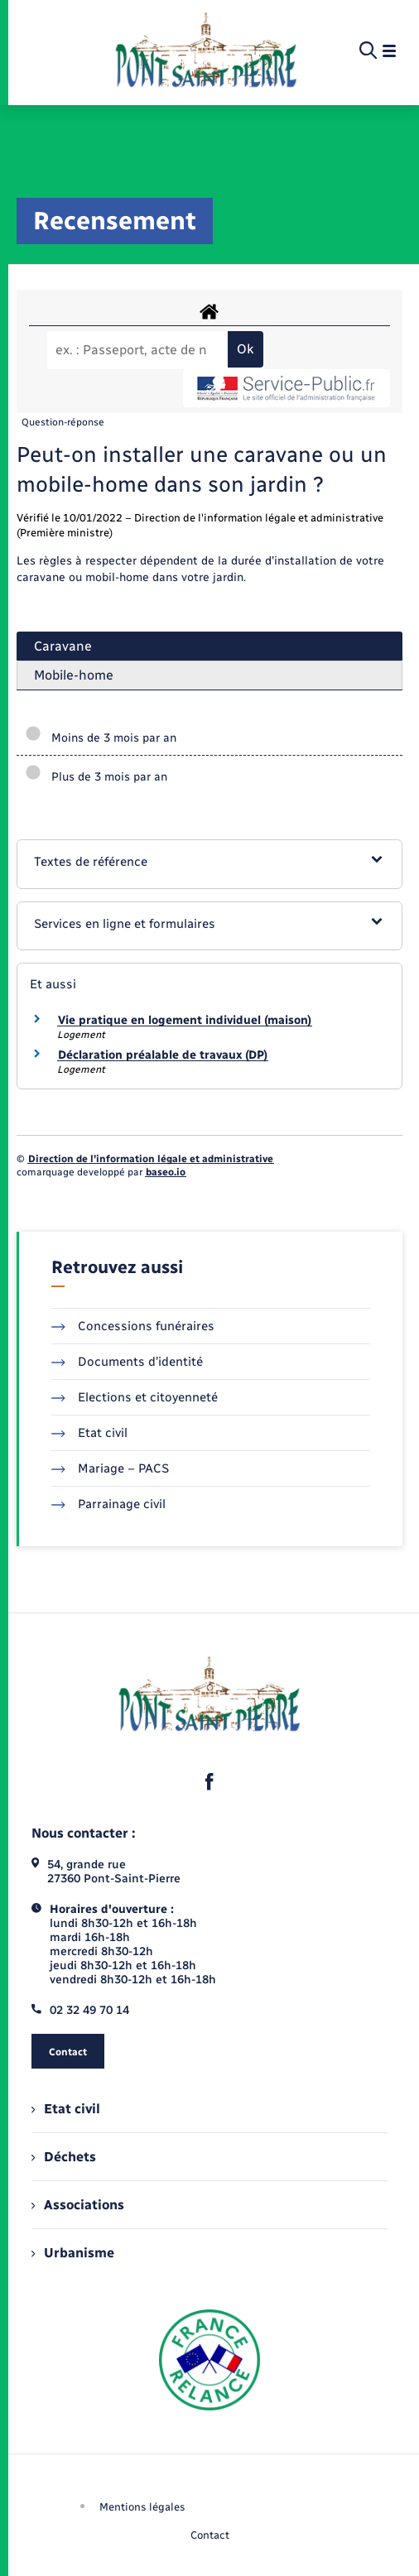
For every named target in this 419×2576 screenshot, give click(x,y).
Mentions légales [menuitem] (142, 2507)
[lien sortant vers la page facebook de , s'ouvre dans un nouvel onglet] (209, 1782)
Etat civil (89, 1432)
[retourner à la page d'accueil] (206, 51)
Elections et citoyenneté (134, 1397)
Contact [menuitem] (209, 2535)
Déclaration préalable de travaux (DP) (162, 1055)
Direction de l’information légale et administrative (150, 1159)
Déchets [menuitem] (63, 2157)
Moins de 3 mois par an (100, 738)
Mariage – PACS (110, 1468)
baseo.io (165, 1172)
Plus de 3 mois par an (96, 777)
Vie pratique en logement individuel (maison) (184, 1020)
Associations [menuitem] (77, 2205)
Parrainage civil (108, 1504)
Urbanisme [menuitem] (72, 2253)
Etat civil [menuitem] (65, 2109)
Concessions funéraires (132, 1326)
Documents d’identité (127, 1361)
